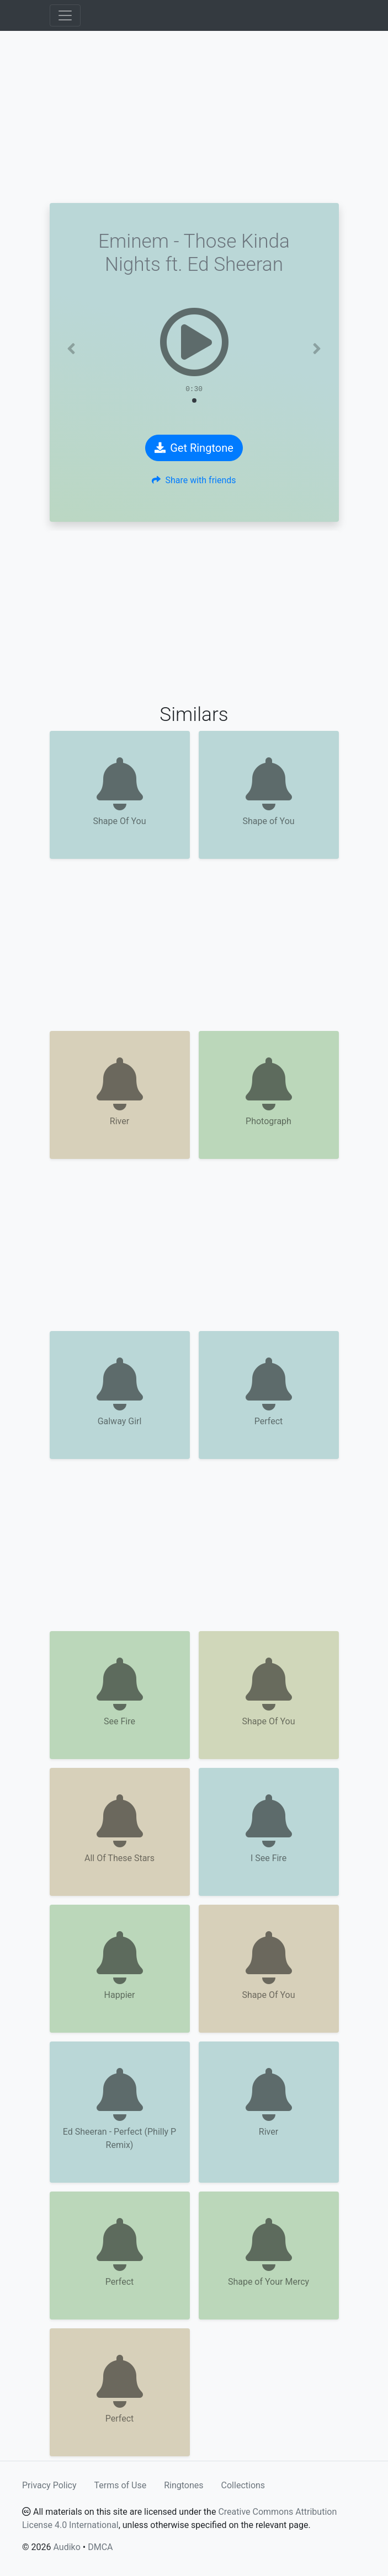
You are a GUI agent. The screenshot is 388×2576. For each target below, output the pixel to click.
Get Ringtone (194, 448)
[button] (71, 348)
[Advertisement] (194, 117)
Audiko (66, 2547)
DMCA (100, 2547)
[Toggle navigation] (65, 15)
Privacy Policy (49, 2485)
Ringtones (183, 2485)
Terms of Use (120, 2485)
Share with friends (194, 480)
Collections (243, 2485)
